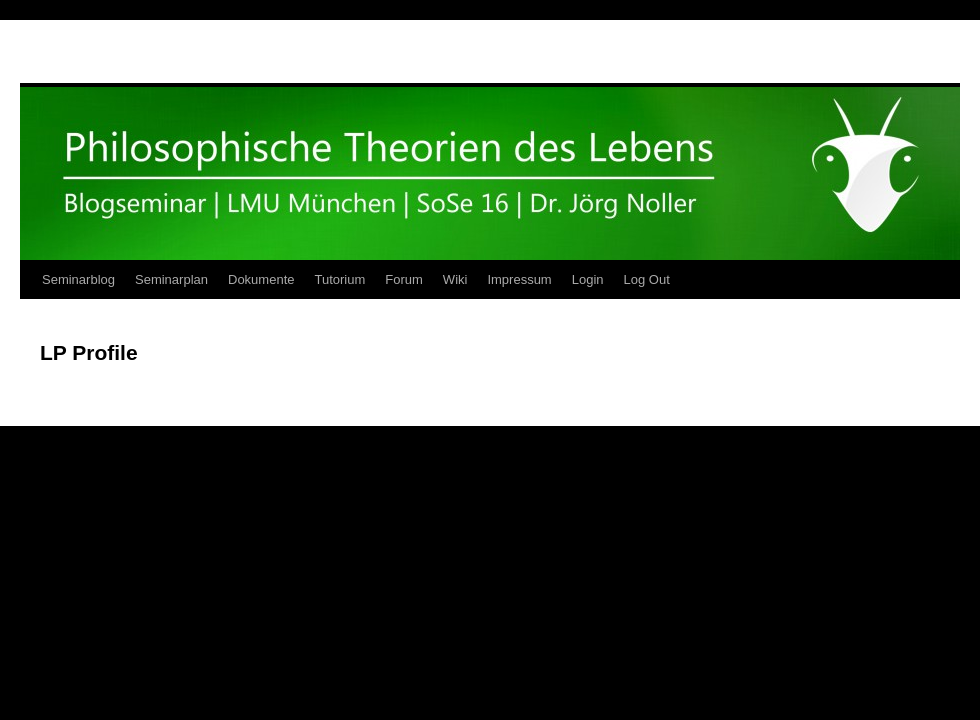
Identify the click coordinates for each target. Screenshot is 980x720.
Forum (404, 279)
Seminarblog (78, 279)
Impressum (519, 279)
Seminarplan (171, 279)
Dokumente (261, 279)
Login (588, 279)
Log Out (647, 279)
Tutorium (339, 279)
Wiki (455, 279)
